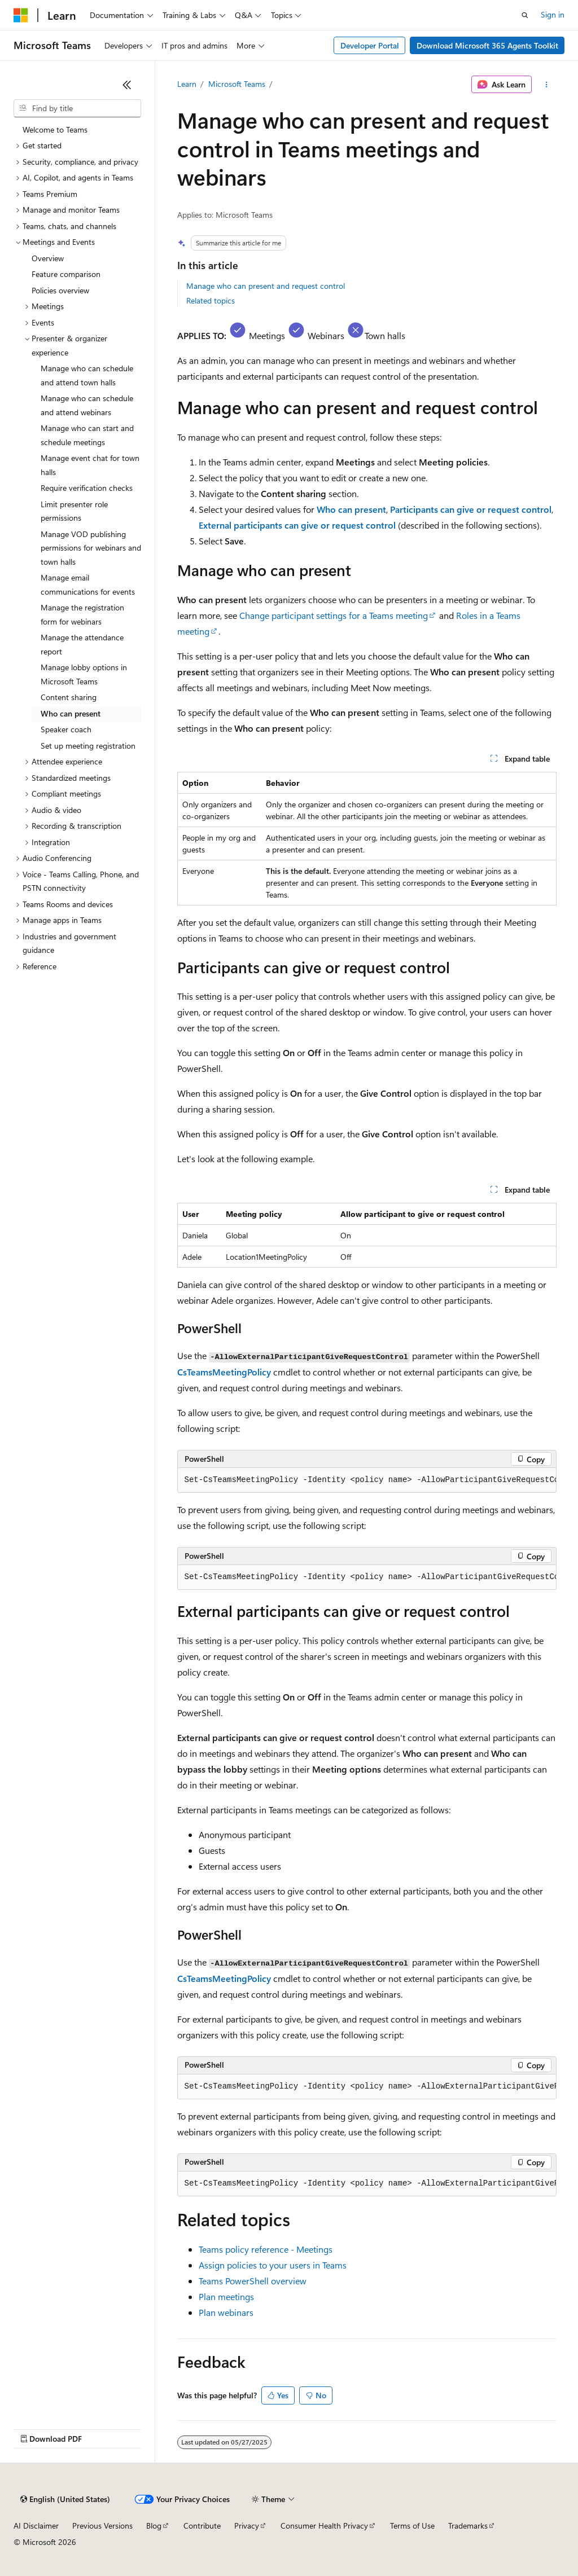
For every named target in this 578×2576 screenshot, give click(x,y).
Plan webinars (226, 2312)
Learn (186, 83)
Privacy (246, 2525)
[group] (367, 1480)
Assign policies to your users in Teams (273, 2265)
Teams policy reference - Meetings (265, 2249)
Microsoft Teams (236, 83)
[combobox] (77, 108)
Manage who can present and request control (265, 285)
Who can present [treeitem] (70, 713)
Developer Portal (369, 45)
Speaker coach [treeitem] (66, 729)
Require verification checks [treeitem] (87, 487)
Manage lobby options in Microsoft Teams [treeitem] (84, 674)
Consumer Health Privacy (324, 2525)
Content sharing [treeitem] (69, 697)
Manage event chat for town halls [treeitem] (90, 464)
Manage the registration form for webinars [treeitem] (82, 614)
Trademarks (468, 2525)
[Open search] (525, 15)
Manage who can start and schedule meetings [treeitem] (87, 435)
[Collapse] (127, 84)
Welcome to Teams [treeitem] (55, 129)
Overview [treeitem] (48, 258)
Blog (153, 2525)
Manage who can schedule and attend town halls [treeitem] (87, 375)
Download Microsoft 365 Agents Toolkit (487, 45)
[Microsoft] (21, 15)
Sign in (552, 14)
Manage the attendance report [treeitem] (82, 644)
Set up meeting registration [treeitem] (88, 745)
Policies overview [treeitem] (60, 290)
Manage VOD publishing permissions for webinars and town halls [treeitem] (91, 548)
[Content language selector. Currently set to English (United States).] (65, 2499)
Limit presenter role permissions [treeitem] (74, 511)
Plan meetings (226, 2296)
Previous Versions (102, 2525)
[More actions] (546, 85)
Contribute (202, 2525)
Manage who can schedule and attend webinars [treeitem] (87, 405)
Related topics (210, 300)
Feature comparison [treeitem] (66, 274)
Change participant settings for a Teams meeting (333, 615)
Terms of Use (412, 2525)
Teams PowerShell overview (252, 2281)
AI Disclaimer (36, 2525)
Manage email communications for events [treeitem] (88, 584)
